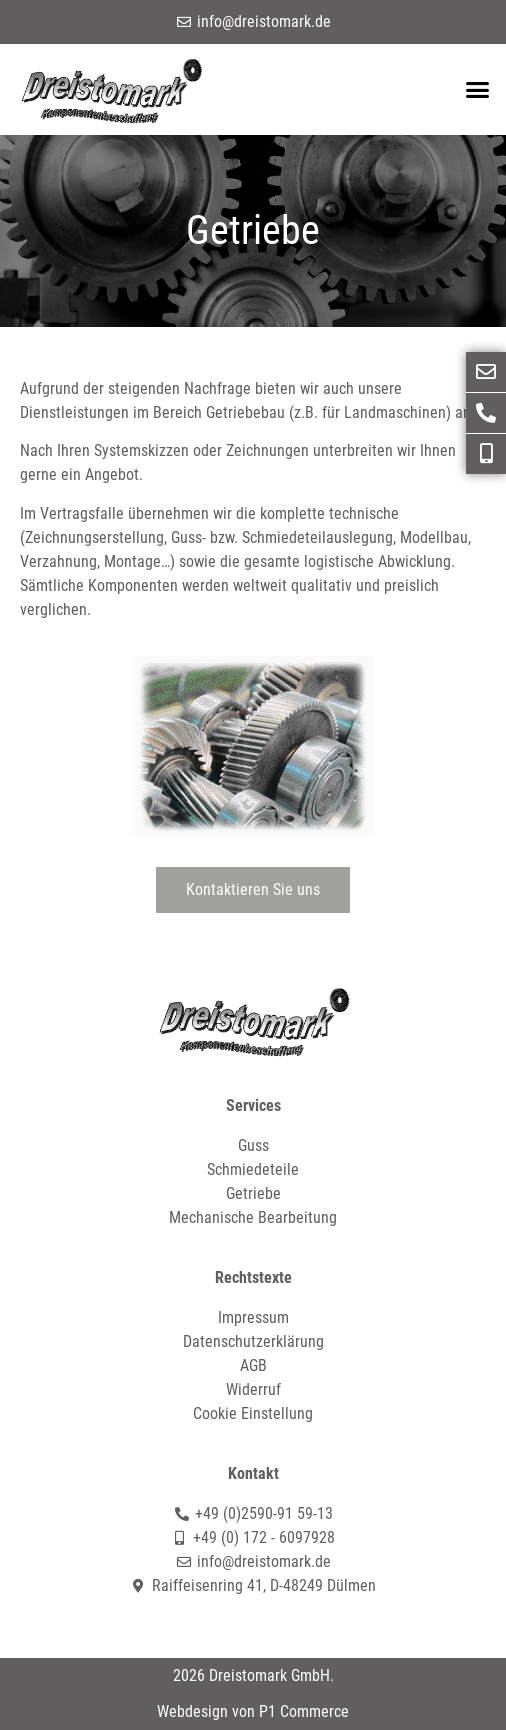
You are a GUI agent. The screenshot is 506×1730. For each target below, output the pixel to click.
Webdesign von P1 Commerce (253, 1711)
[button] (477, 90)
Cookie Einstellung (253, 1413)
